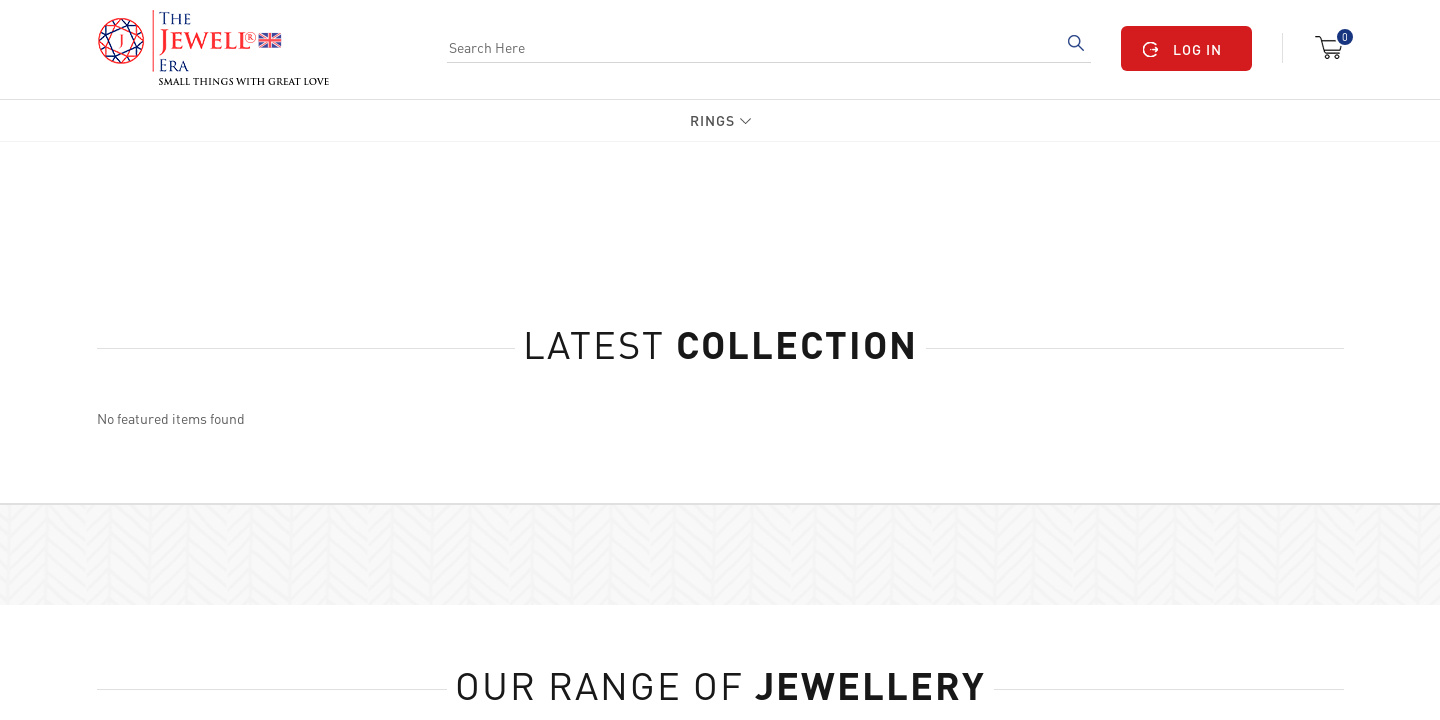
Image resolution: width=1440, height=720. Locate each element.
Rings (712, 120)
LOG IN (1197, 49)
